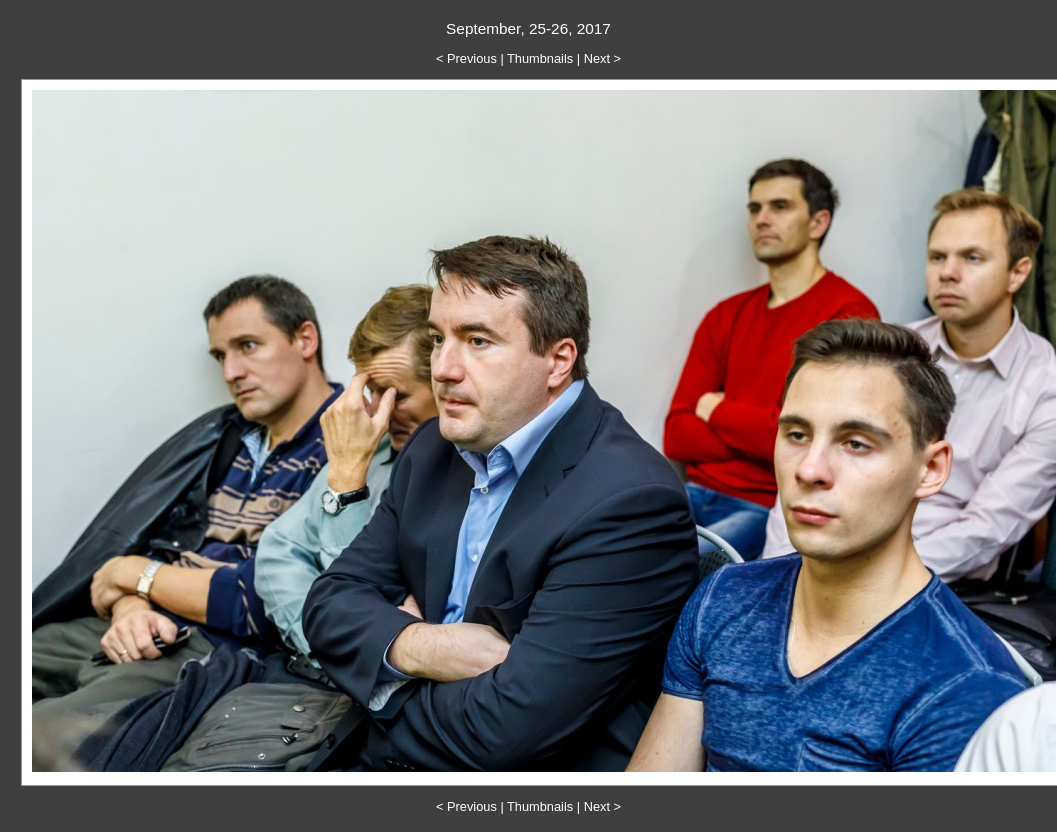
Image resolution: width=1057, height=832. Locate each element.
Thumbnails (540, 58)
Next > (602, 58)
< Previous (466, 58)
